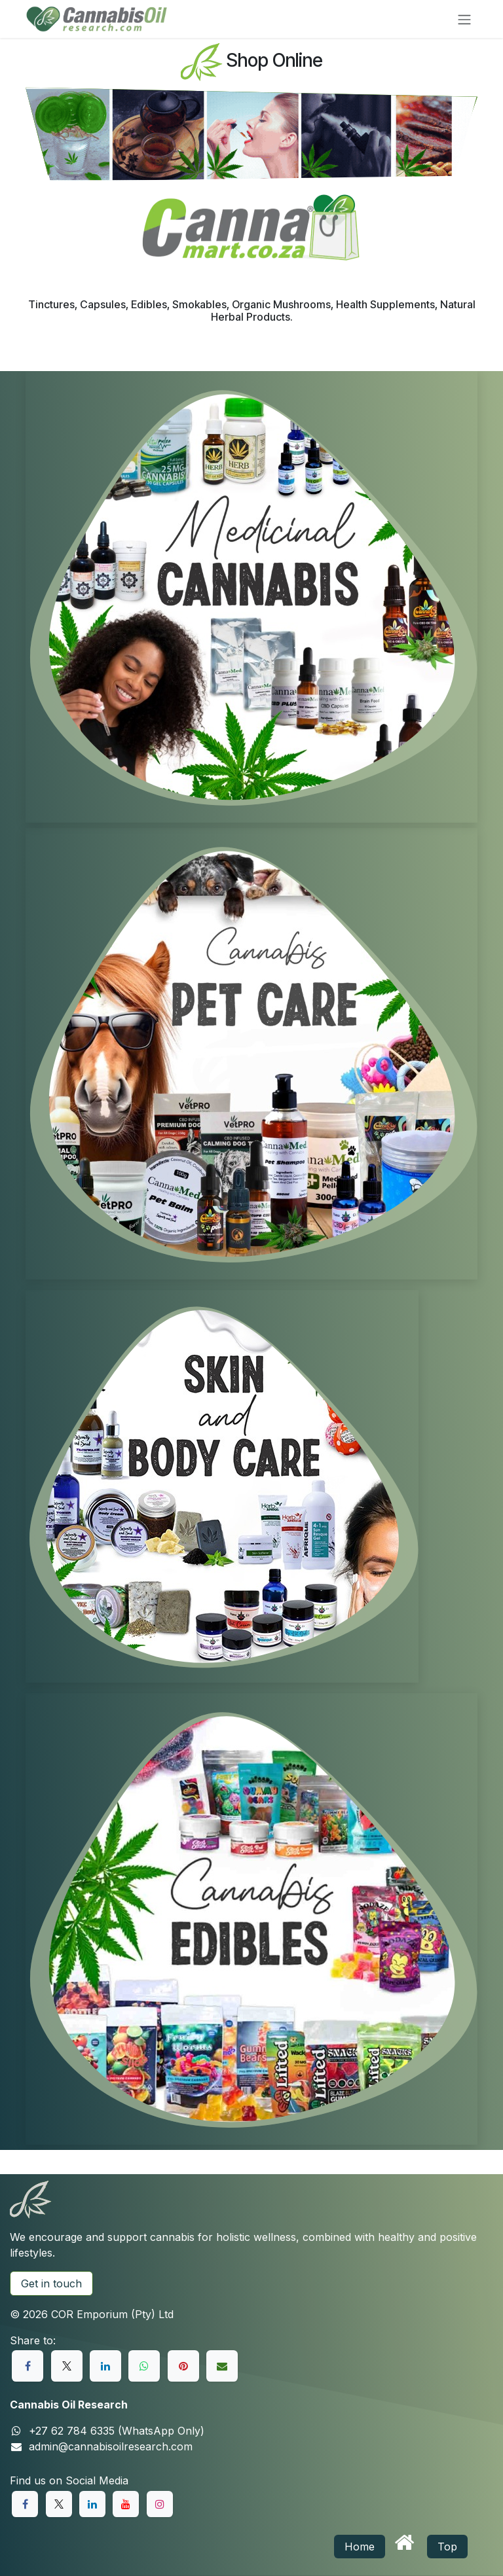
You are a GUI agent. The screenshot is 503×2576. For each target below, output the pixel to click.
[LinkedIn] (105, 2366)
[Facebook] (27, 2366)
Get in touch (51, 2283)
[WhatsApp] (144, 2366)
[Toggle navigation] (464, 19)
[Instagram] (160, 2504)
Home (360, 2546)
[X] (67, 2366)
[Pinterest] (183, 2366)
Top (447, 2546)
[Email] (222, 2366)
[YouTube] (126, 2504)
